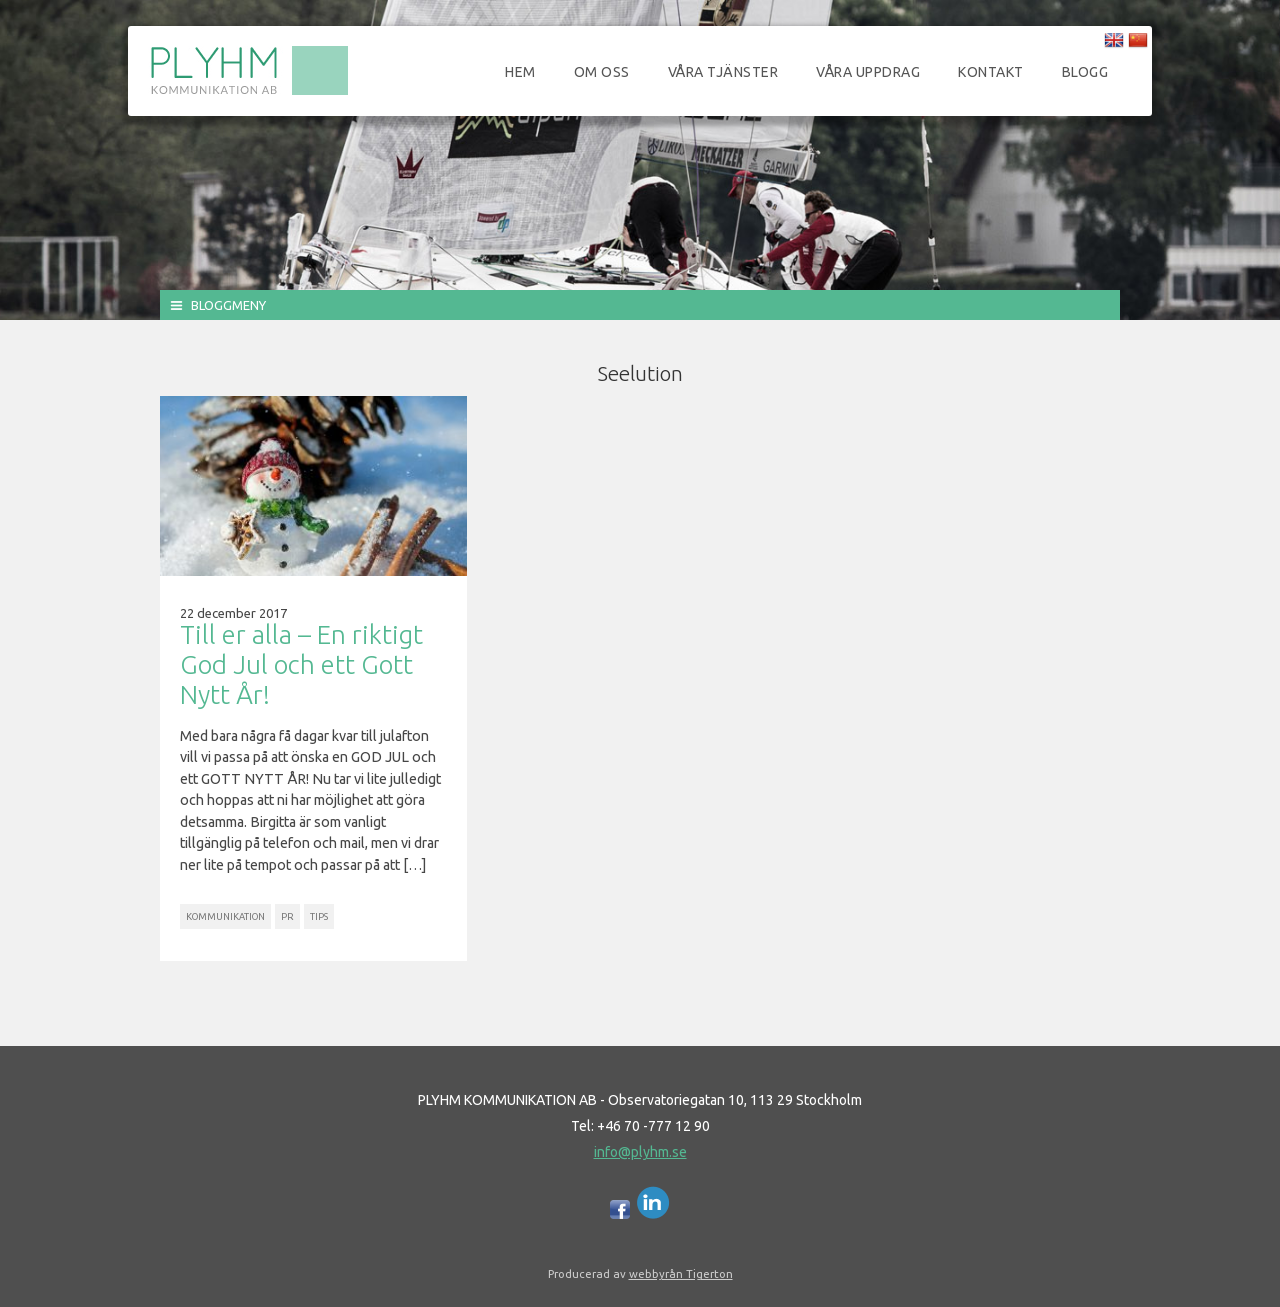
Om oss (602, 72)
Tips (319, 916)
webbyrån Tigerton (681, 1273)
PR (287, 916)
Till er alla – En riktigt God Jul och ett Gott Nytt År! (301, 664)
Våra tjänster (723, 72)
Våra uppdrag (868, 72)
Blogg (1085, 72)
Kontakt (991, 72)
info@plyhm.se (640, 1152)
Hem (520, 72)
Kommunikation (225, 916)
